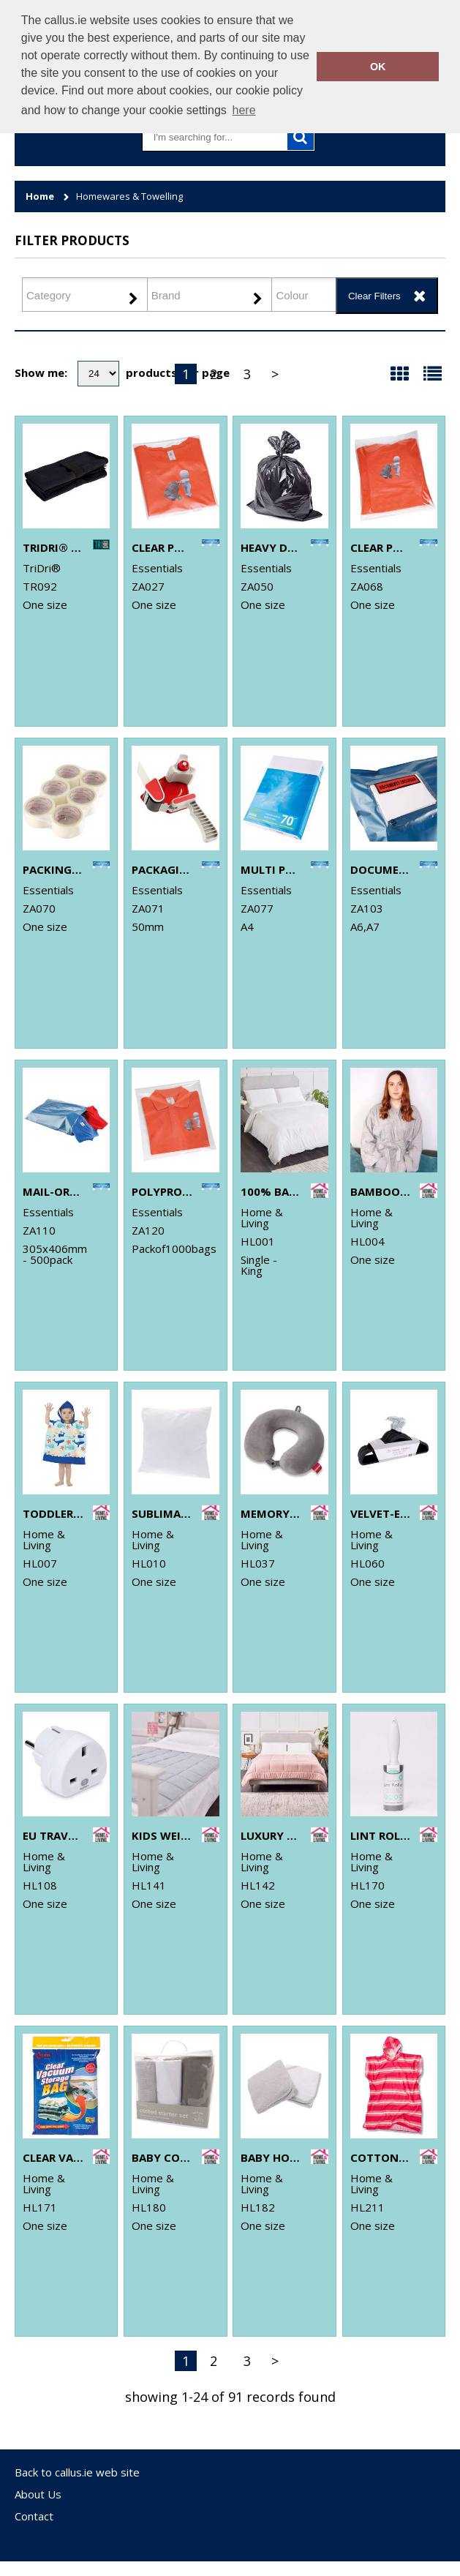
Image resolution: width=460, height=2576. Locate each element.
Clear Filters (374, 296)
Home (40, 196)
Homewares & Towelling (129, 196)
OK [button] (378, 66)
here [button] (244, 110)
